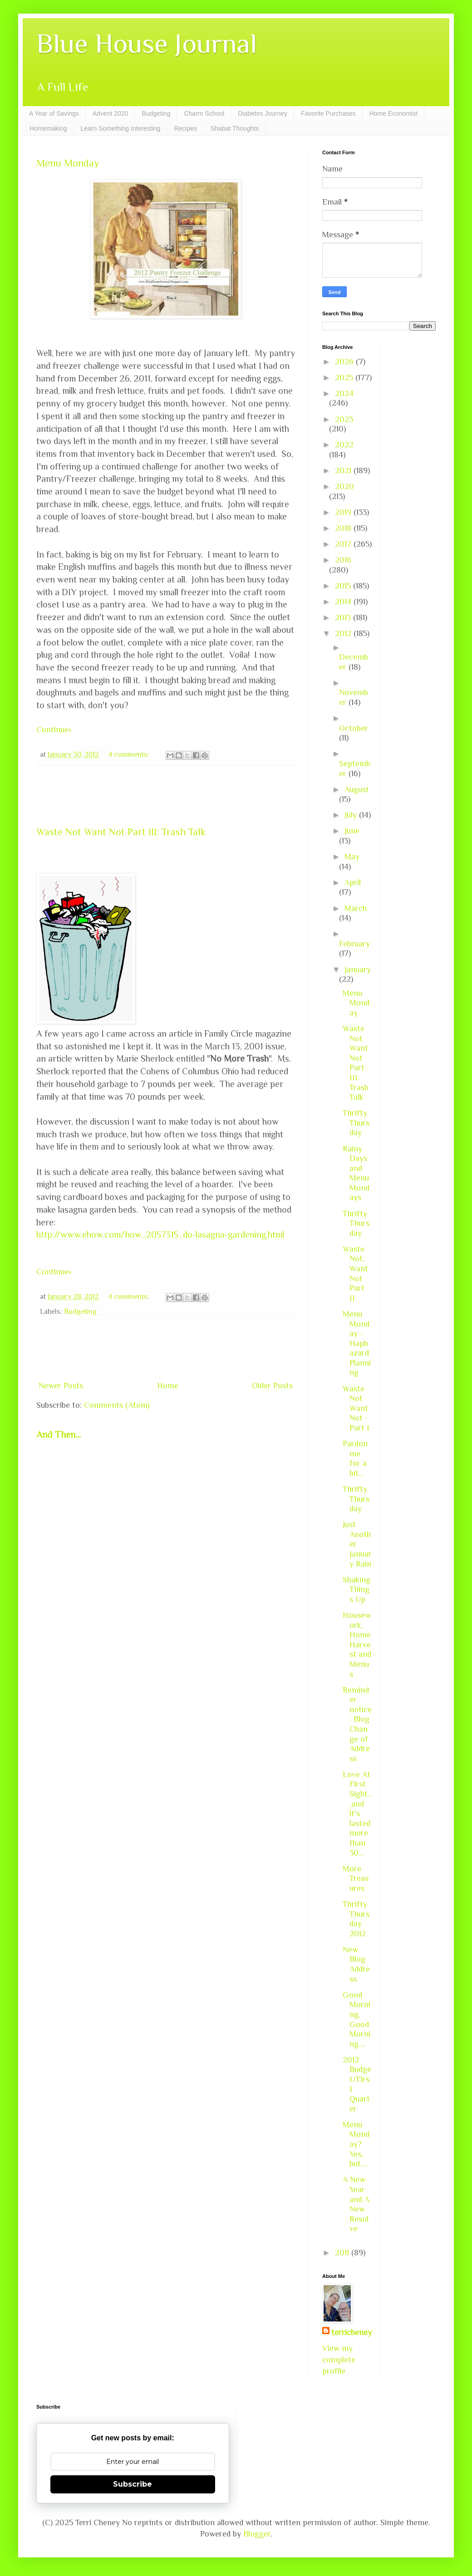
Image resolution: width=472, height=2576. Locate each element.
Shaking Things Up (356, 1589)
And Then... (58, 1434)
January (357, 969)
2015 (344, 585)
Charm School (204, 113)
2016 (343, 559)
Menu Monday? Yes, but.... (356, 2144)
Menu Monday (67, 163)
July (351, 814)
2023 (344, 419)
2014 (344, 601)
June (351, 830)
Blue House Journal (146, 43)
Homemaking (48, 128)
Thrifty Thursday (356, 1122)
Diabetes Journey (262, 113)
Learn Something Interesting (120, 128)
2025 (345, 377)
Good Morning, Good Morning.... (356, 2019)
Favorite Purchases (328, 113)
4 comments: (129, 754)
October (353, 728)
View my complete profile (338, 2359)
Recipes (185, 128)
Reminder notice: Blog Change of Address (357, 1724)
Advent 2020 (110, 113)
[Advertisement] (165, 796)
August (356, 789)
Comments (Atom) (116, 1405)
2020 (344, 486)
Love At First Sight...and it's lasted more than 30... (357, 1813)
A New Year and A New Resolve (356, 2204)
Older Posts (272, 1385)
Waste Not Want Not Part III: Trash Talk (121, 831)
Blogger (256, 2533)
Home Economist (393, 113)
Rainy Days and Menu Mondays (356, 1173)
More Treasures (356, 1878)
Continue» (54, 729)
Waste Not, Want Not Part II (355, 1273)
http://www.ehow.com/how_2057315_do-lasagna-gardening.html (160, 1234)
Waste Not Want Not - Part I (356, 1408)
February (354, 943)
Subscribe (132, 2484)
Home (167, 1385)
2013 (344, 617)
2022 (344, 444)
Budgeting (156, 113)
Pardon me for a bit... (355, 1458)
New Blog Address (356, 1964)
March (355, 908)
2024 (344, 393)
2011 (343, 2252)
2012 (344, 633)
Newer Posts (61, 1385)
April (352, 882)
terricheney (351, 2332)
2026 (345, 361)
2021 (344, 470)
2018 (344, 528)
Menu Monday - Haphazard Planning (357, 1343)
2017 (344, 544)
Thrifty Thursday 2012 (356, 1919)
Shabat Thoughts (235, 128)
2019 (344, 512)
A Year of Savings (54, 113)
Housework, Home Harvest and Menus (357, 1645)
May (351, 856)
